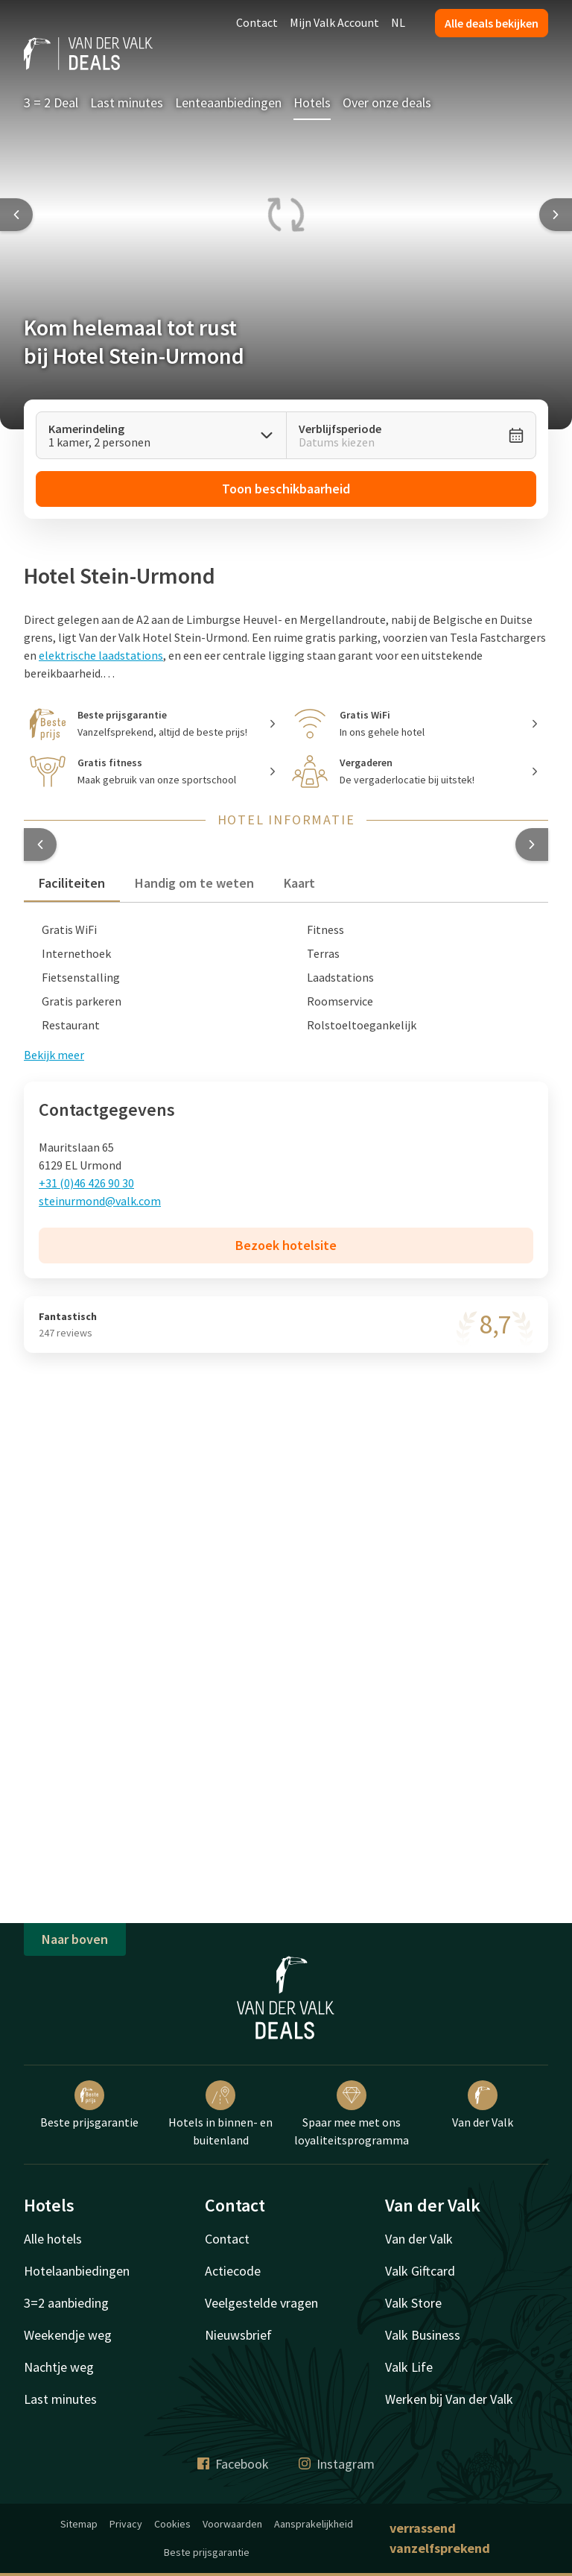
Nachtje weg (59, 2366)
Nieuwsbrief (238, 2334)
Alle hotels (53, 2238)
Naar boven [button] (75, 1939)
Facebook (233, 2463)
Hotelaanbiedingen (77, 2270)
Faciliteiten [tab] (72, 882)
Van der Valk (482, 2105)
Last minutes (126, 102)
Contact (257, 22)
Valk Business (422, 2334)
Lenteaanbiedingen (228, 102)
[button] (40, 844)
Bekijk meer (54, 1054)
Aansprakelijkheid (313, 2524)
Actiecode (233, 2270)
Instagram (337, 2463)
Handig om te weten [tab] (194, 882)
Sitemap (79, 2524)
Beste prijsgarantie (89, 2105)
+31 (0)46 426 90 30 (86, 1182)
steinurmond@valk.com (100, 1200)
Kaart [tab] (299, 882)
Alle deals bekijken (491, 23)
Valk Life (409, 2366)
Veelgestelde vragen (261, 2302)
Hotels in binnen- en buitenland (220, 2113)
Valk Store (413, 2302)
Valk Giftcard (420, 2270)
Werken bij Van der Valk (449, 2399)
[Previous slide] (16, 214)
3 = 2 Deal (51, 102)
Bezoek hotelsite (286, 1245)
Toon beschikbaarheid (286, 488)
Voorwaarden (232, 2524)
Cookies (172, 2524)
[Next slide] (555, 214)
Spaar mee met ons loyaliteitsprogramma (351, 2113)
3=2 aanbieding (66, 2302)
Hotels (312, 102)
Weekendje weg (68, 2334)
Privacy (125, 2524)
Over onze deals (387, 102)
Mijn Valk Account (334, 22)
